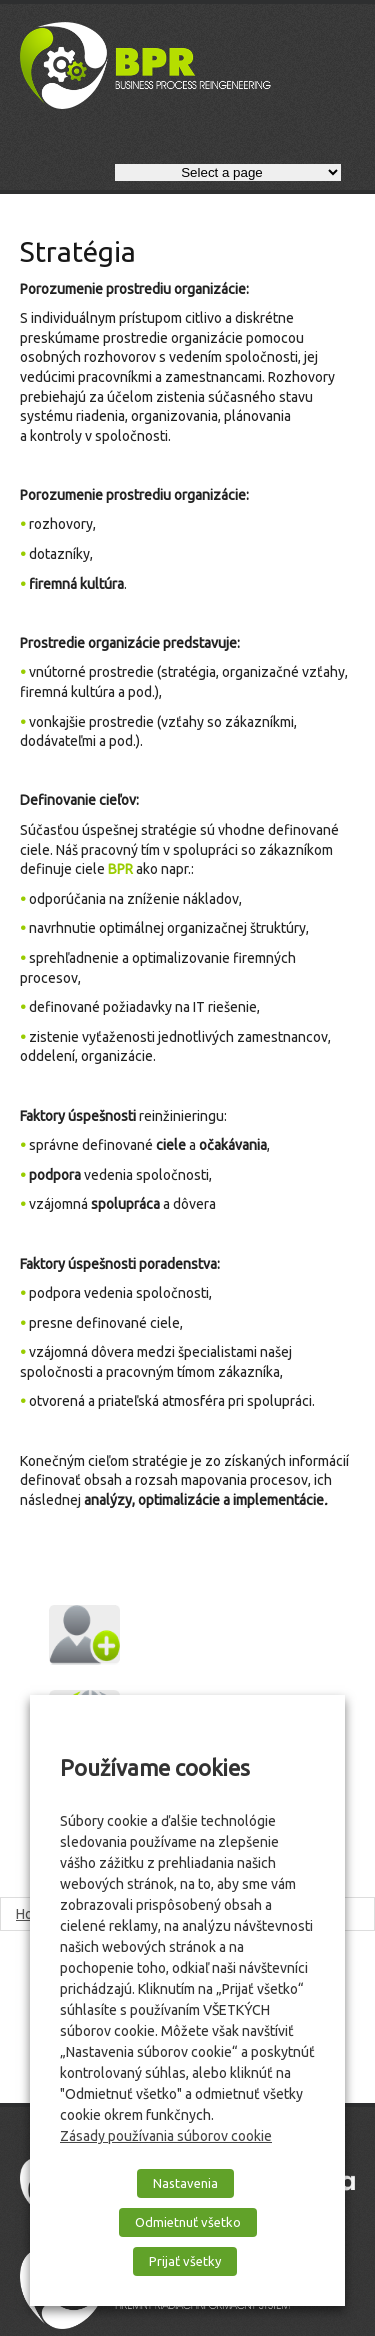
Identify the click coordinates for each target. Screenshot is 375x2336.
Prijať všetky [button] (185, 2261)
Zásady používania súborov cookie (166, 2136)
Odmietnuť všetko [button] (188, 2222)
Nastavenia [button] (185, 2183)
